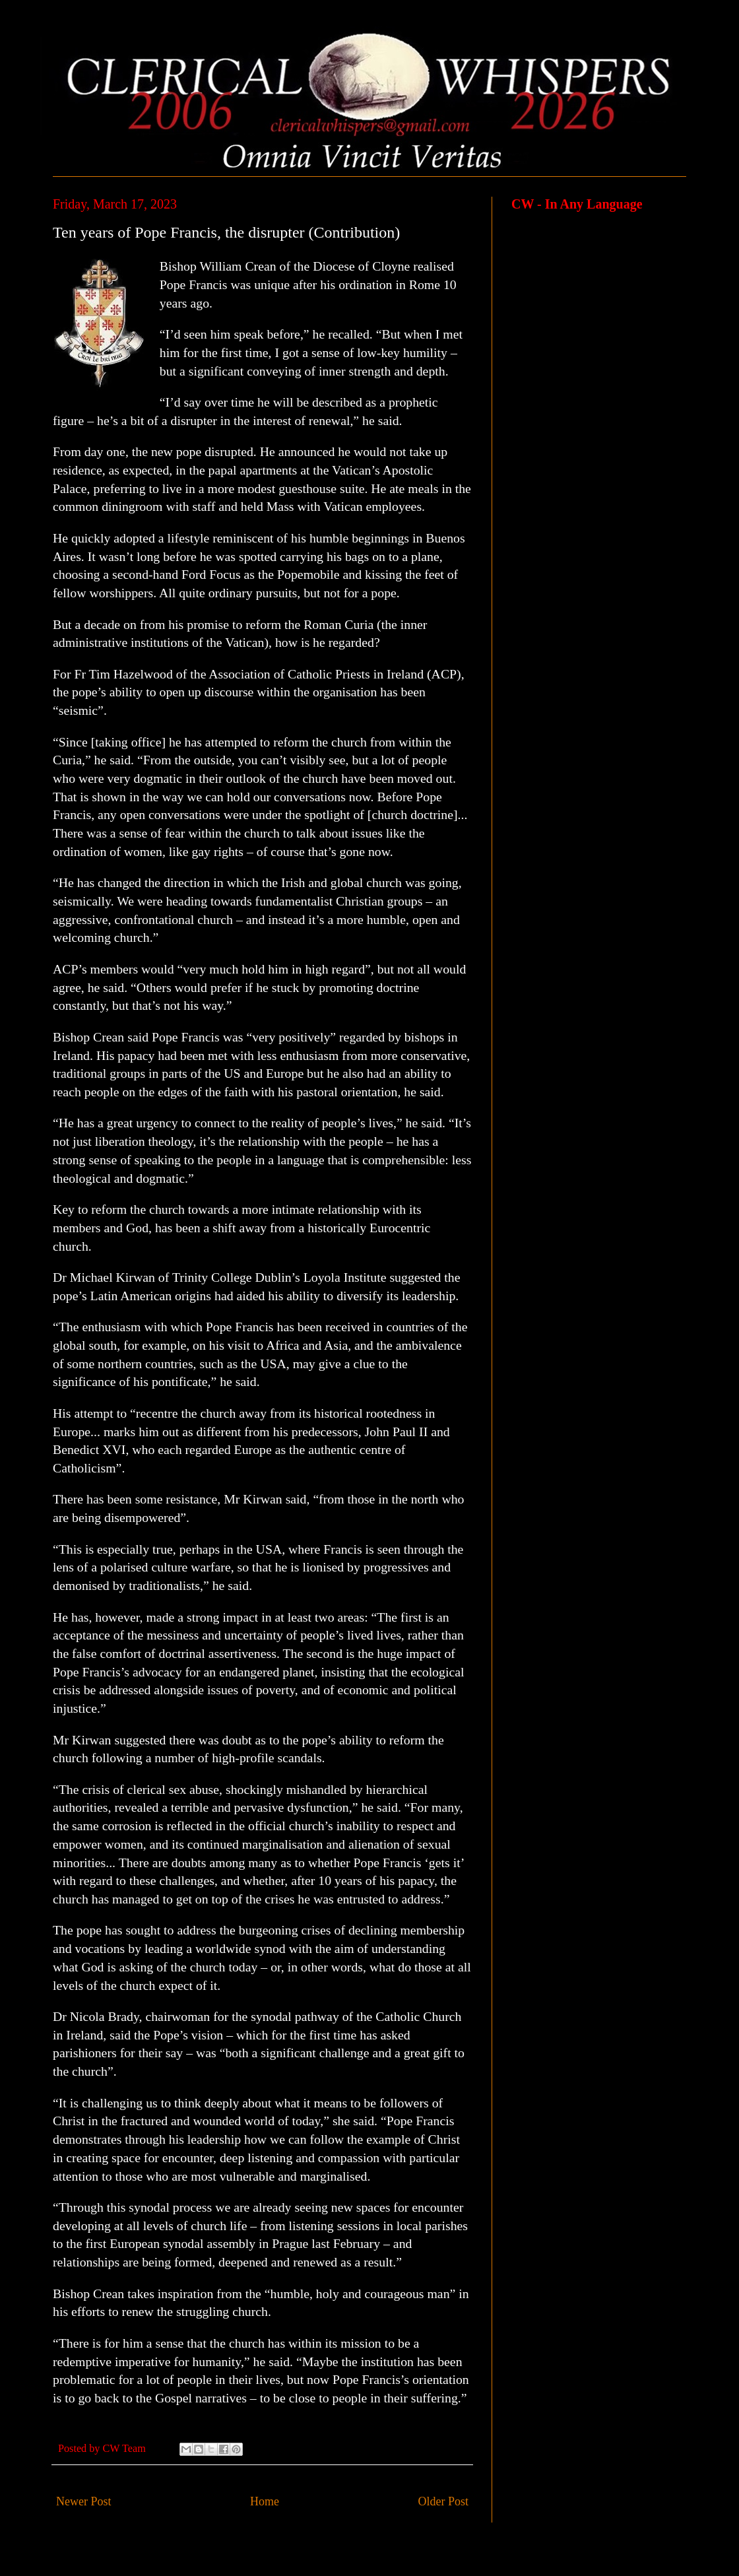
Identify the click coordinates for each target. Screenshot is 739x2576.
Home (264, 2501)
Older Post (443, 2501)
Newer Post (84, 2501)
